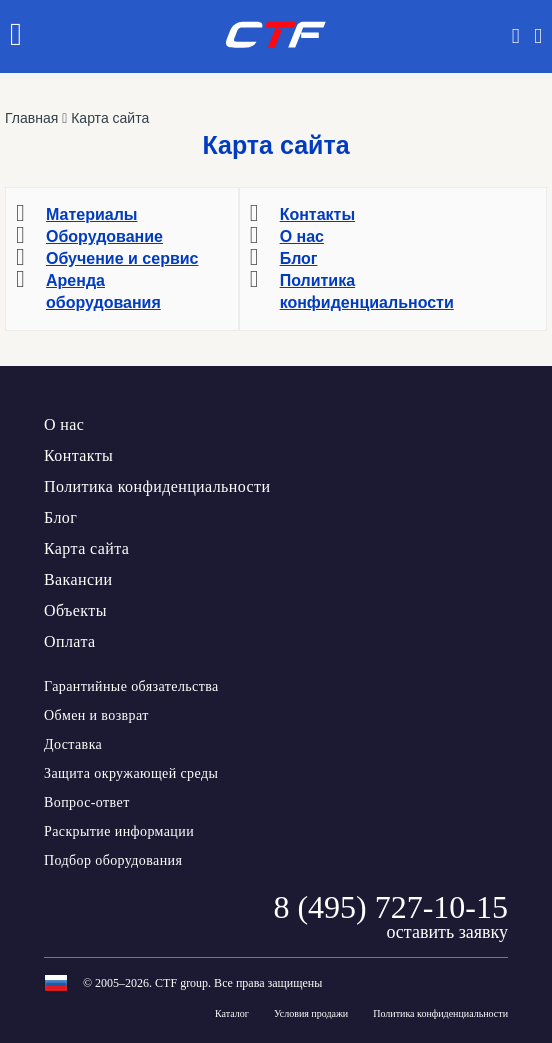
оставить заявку (447, 932)
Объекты (75, 610)
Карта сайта (86, 548)
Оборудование (104, 236)
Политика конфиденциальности (157, 486)
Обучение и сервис (122, 258)
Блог (299, 258)
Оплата (69, 641)
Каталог (232, 1014)
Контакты (317, 214)
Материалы (92, 214)
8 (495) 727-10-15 (390, 907)
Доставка (73, 744)
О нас (302, 236)
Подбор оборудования (113, 860)
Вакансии (78, 579)
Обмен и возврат (96, 715)
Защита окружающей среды (131, 773)
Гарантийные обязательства (131, 686)
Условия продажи (311, 1014)
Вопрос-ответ (87, 802)
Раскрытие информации (119, 831)
